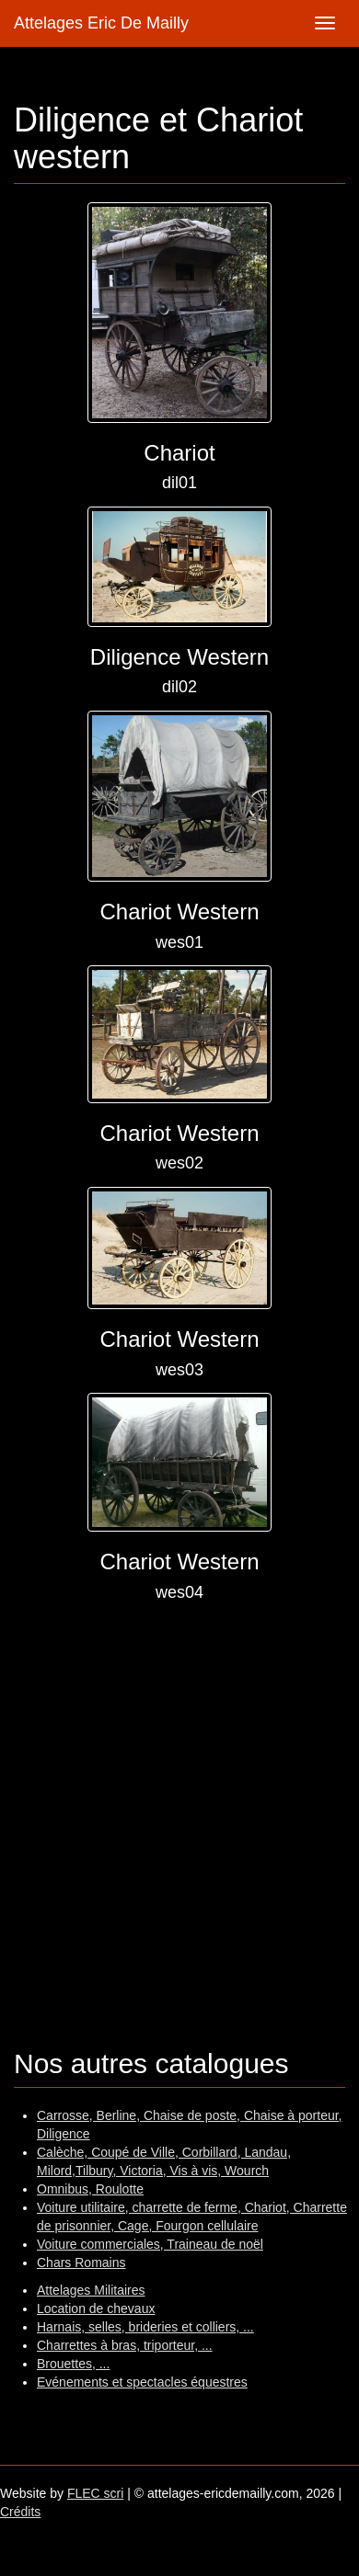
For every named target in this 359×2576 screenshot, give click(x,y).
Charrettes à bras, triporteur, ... (125, 2345)
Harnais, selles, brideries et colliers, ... (145, 2327)
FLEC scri (95, 2493)
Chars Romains (81, 2262)
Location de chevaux (96, 2308)
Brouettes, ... (73, 2363)
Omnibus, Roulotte (90, 2189)
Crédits (20, 2511)
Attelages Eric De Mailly (101, 23)
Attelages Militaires (91, 2290)
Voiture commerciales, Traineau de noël (150, 2244)
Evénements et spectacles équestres (142, 2382)
